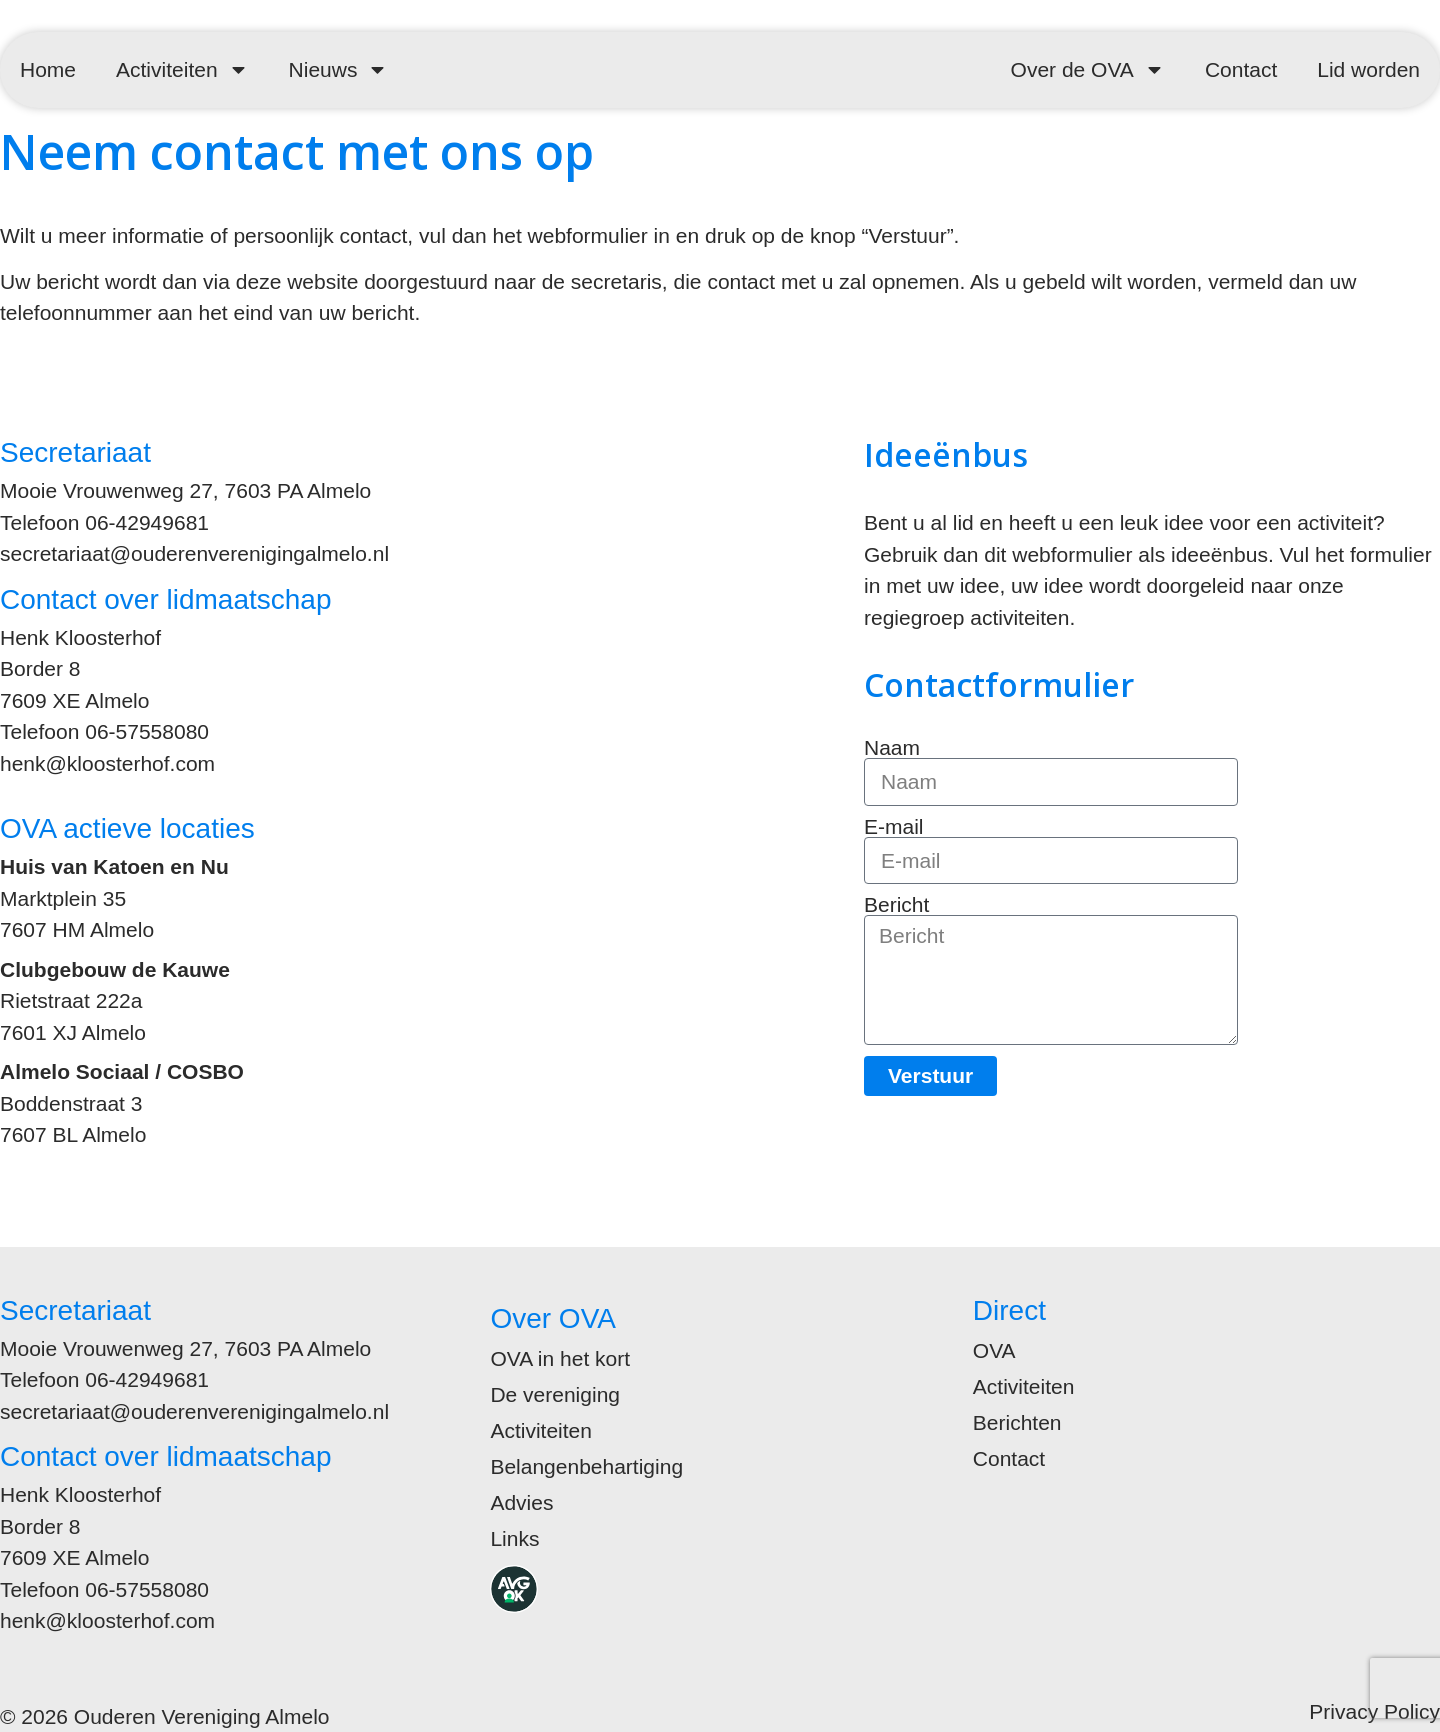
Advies (521, 1502)
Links (514, 1538)
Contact (1241, 69)
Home (48, 69)
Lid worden (1368, 69)
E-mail (894, 826)
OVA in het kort (560, 1358)
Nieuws (339, 69)
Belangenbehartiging (586, 1466)
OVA (994, 1350)
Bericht (896, 904)
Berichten (1017, 1422)
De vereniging (555, 1394)
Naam (892, 747)
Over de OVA (1088, 69)
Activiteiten (182, 69)
